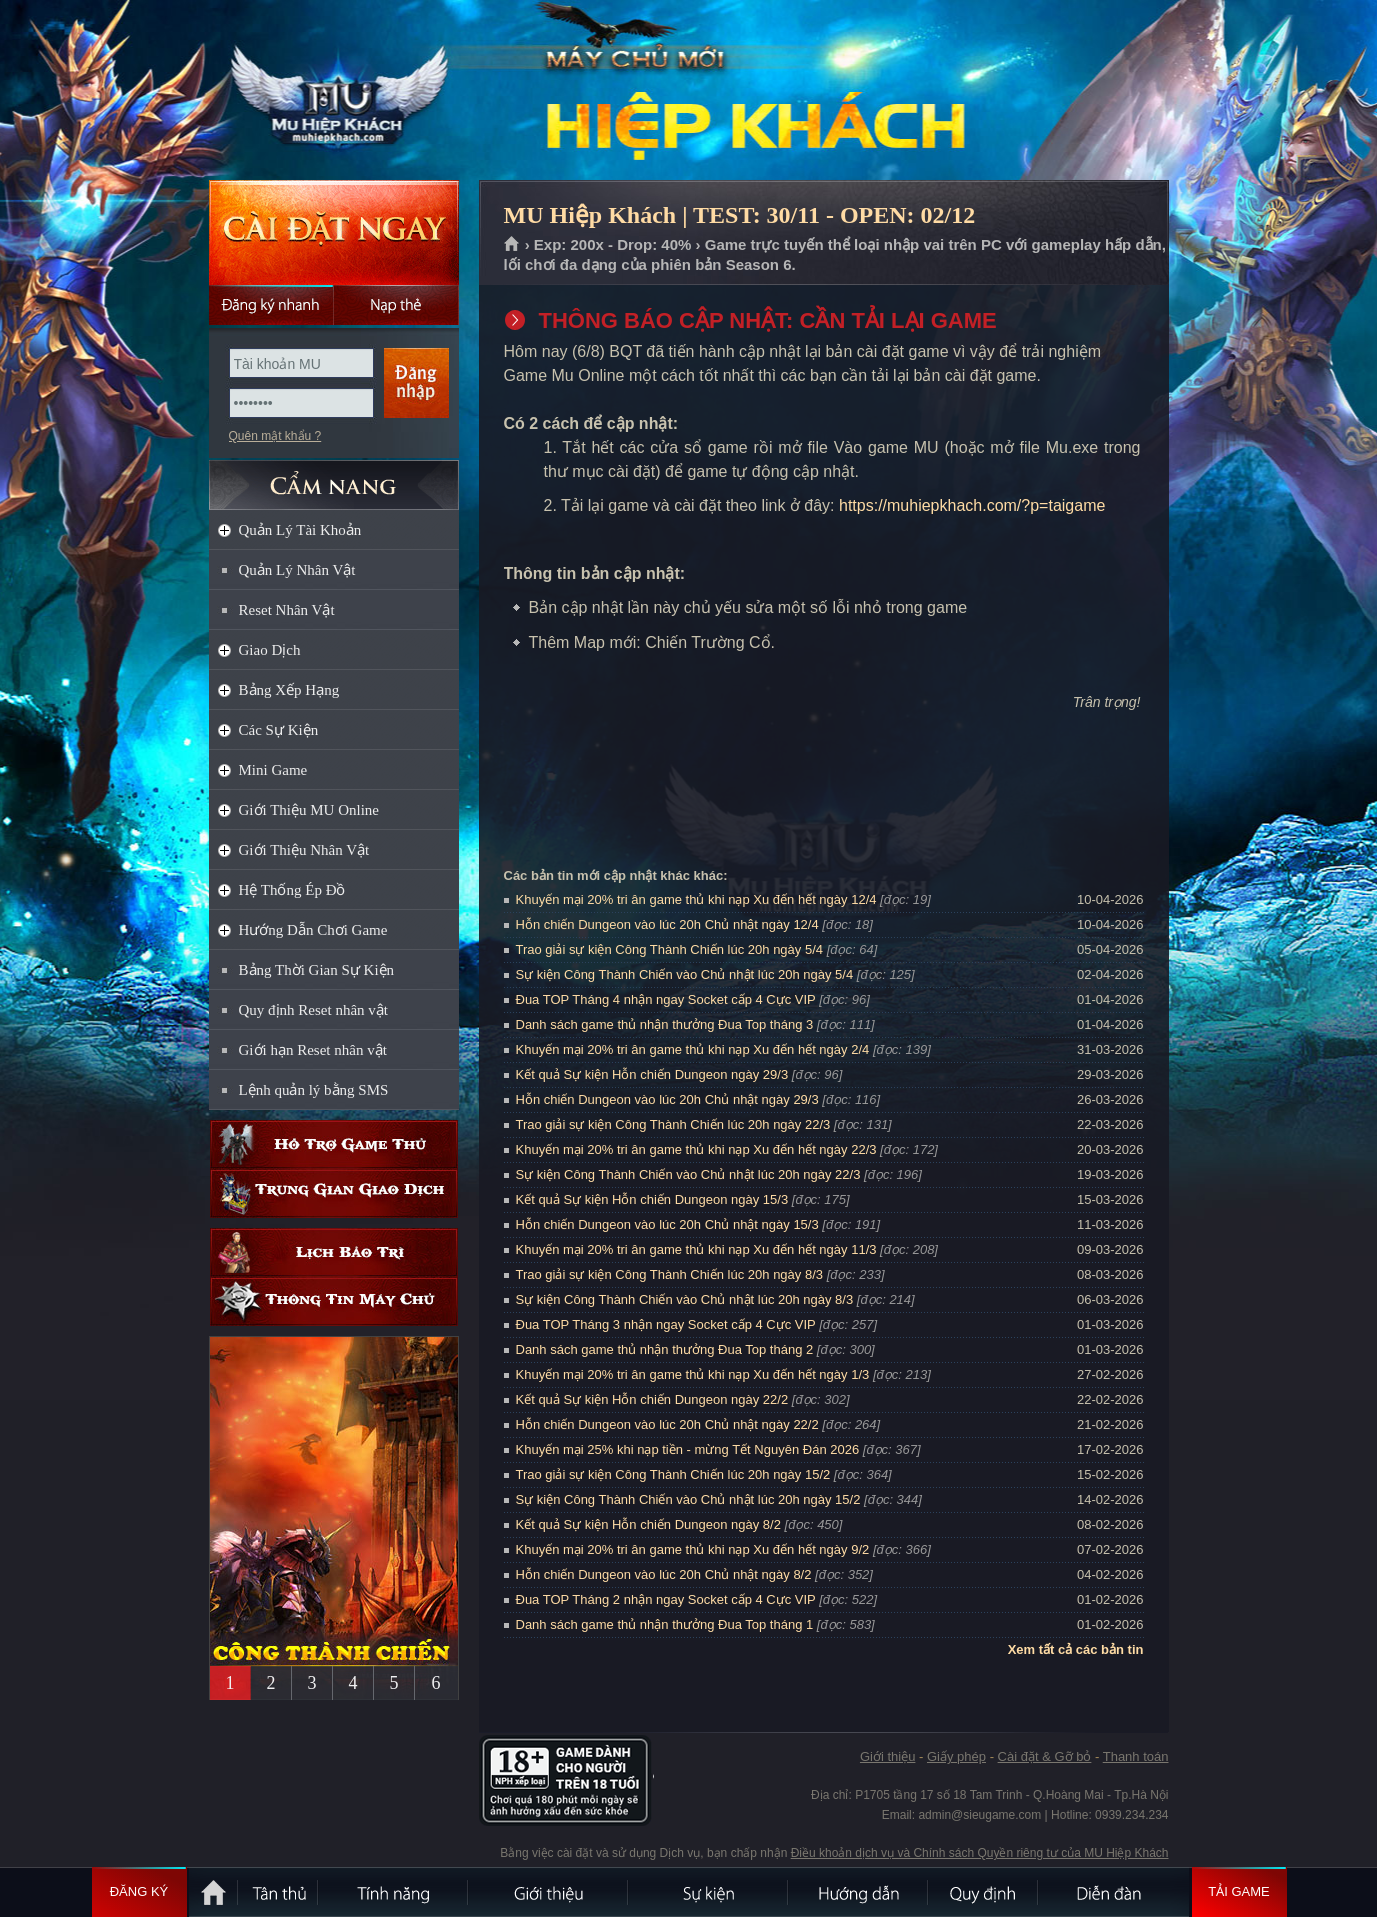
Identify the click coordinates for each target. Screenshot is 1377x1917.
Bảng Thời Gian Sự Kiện (317, 970)
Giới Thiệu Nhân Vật (304, 850)
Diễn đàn (1114, 1892)
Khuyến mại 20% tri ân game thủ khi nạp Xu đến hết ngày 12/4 (696, 899)
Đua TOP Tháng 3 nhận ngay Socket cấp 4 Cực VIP (666, 1324)
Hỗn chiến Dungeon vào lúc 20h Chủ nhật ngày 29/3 (667, 1099)
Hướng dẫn (859, 1892)
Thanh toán (1136, 1756)
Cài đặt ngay (334, 232)
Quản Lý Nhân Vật (297, 570)
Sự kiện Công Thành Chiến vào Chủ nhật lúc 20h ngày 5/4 (685, 974)
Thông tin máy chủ (334, 1301)
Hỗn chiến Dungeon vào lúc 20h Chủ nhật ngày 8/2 (664, 1574)
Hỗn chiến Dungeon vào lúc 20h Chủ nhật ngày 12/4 (667, 924)
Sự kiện (709, 1892)
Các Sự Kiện (279, 730)
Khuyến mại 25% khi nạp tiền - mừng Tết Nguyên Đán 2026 (688, 1449)
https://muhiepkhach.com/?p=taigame (972, 505)
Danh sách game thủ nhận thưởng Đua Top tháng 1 (665, 1624)
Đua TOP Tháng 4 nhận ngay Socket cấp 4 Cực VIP (666, 999)
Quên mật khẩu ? (275, 436)
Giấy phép (956, 1756)
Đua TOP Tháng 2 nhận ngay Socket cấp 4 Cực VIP (666, 1599)
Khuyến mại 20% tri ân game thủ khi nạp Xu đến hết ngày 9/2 (693, 1549)
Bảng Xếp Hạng (289, 690)
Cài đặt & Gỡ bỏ (1045, 1756)
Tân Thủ (279, 1892)
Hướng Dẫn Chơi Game (313, 930)
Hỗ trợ (334, 1144)
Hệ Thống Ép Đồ (292, 890)
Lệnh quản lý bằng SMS (314, 1090)
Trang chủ (512, 245)
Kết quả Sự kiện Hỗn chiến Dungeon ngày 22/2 (652, 1399)
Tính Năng (394, 1892)
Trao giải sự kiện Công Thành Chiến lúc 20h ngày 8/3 (670, 1274)
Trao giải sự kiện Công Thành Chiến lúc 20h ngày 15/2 (673, 1474)
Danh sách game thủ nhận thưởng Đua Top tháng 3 (665, 1024)
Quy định (984, 1892)
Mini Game (273, 770)
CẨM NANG (334, 476)
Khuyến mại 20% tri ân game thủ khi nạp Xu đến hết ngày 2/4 (693, 1049)
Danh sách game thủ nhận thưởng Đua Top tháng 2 (665, 1349)
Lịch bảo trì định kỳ (334, 1252)
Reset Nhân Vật (287, 610)
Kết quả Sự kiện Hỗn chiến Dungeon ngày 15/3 (652, 1199)
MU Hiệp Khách (333, 91)
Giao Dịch (270, 650)
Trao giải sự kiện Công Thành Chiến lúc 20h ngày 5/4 (670, 949)
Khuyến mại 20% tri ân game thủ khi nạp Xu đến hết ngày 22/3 (696, 1149)
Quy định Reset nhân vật (313, 1010)
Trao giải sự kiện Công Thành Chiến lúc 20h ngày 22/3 (673, 1124)
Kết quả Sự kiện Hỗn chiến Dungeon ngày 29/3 (652, 1074)
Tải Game (1239, 1892)
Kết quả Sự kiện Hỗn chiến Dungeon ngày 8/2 (648, 1524)
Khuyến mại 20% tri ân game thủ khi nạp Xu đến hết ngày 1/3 (693, 1374)
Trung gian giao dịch (334, 1193)
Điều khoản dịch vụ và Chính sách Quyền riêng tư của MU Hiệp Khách (980, 1853)
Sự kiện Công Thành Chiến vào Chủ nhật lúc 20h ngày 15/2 (688, 1499)
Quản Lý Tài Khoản (300, 530)
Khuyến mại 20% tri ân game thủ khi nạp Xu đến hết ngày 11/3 (696, 1249)
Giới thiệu (887, 1756)
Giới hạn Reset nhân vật (313, 1050)
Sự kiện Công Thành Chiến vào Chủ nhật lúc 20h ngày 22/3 (688, 1174)
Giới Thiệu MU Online (309, 810)
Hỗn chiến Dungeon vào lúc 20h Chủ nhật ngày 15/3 (667, 1224)
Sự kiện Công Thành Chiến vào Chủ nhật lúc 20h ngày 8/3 (685, 1299)
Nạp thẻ (396, 305)
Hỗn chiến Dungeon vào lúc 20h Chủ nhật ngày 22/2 (667, 1424)
